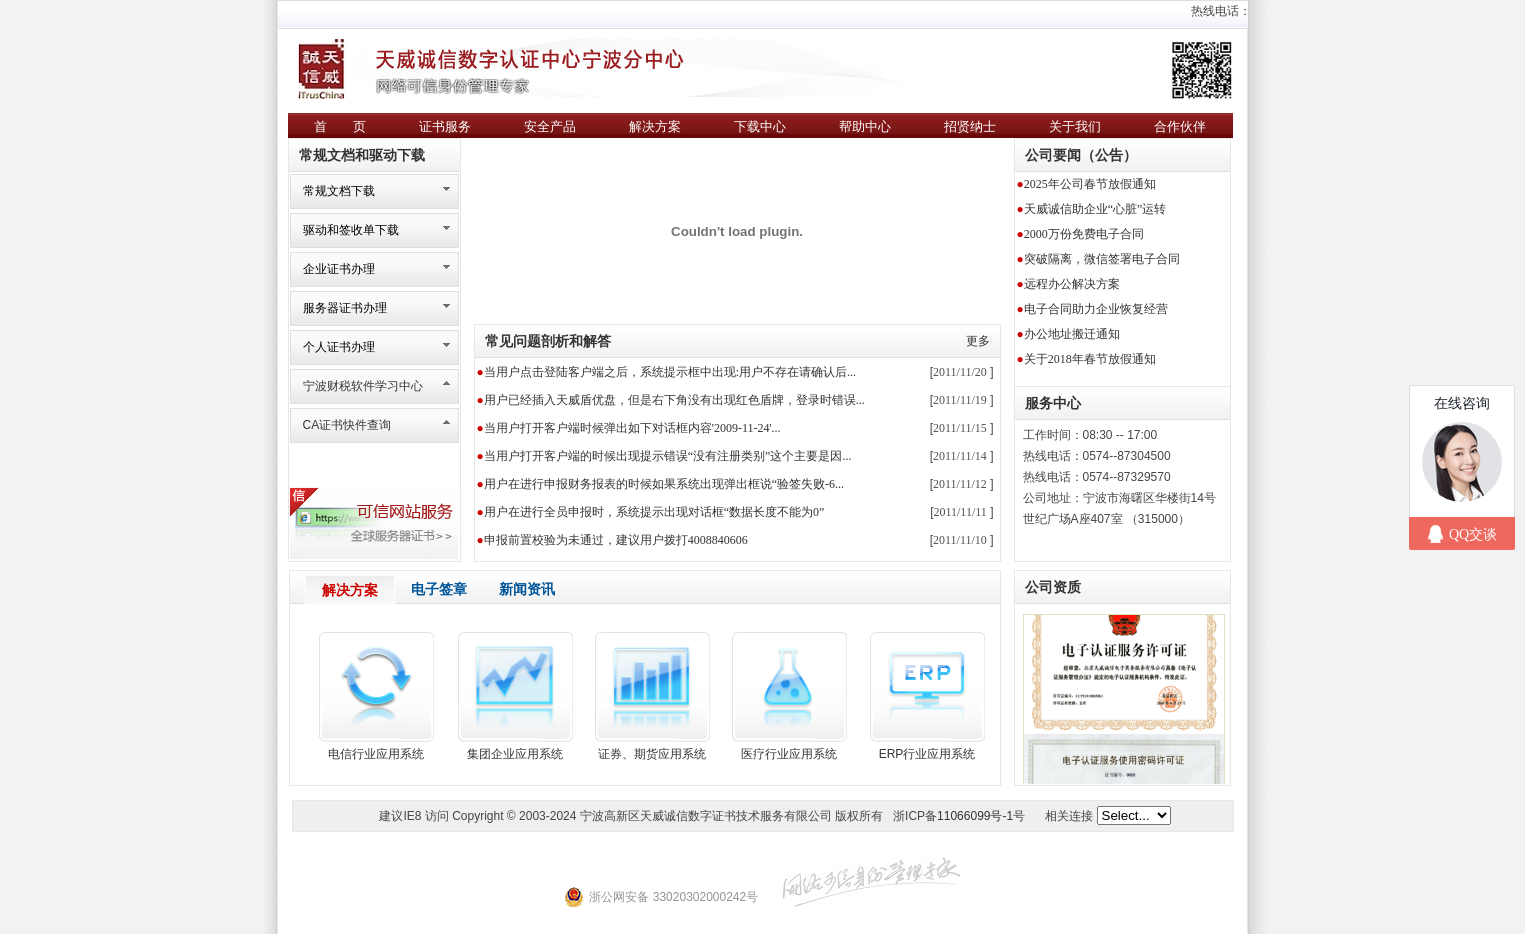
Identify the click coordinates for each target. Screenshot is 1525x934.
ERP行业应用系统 (927, 754)
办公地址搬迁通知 (1072, 334)
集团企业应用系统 (515, 754)
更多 (978, 341)
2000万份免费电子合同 (1084, 234)
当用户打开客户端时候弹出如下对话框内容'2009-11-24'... (632, 428)
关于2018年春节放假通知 (1090, 359)
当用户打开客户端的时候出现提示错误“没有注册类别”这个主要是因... (668, 456)
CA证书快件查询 (347, 425)
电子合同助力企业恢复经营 (1096, 309)
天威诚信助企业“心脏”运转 (1095, 209)
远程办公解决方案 (1072, 284)
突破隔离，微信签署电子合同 (1102, 259)
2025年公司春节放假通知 (1090, 184)
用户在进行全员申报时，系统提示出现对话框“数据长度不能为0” (654, 512)
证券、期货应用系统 (652, 754)
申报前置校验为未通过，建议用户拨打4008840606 (616, 540)
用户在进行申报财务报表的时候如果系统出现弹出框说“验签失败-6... (664, 484)
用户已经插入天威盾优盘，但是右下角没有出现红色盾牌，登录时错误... (674, 400)
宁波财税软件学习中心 (363, 386)
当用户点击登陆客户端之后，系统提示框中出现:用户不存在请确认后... (670, 372)
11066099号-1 (975, 816)
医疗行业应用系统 (789, 754)
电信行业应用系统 (376, 754)
